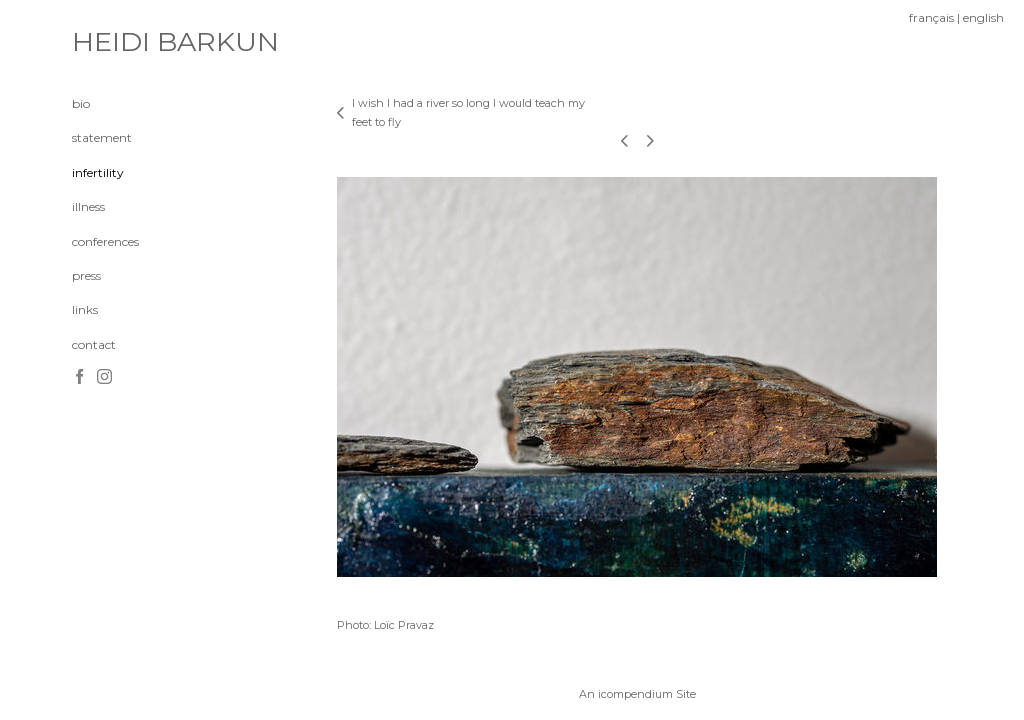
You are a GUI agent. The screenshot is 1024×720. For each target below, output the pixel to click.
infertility (98, 172)
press (86, 275)
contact (94, 344)
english (983, 17)
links (85, 309)
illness (88, 206)
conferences (105, 241)
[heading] (122, 42)
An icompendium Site (637, 694)
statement (102, 137)
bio (81, 103)
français (931, 17)
